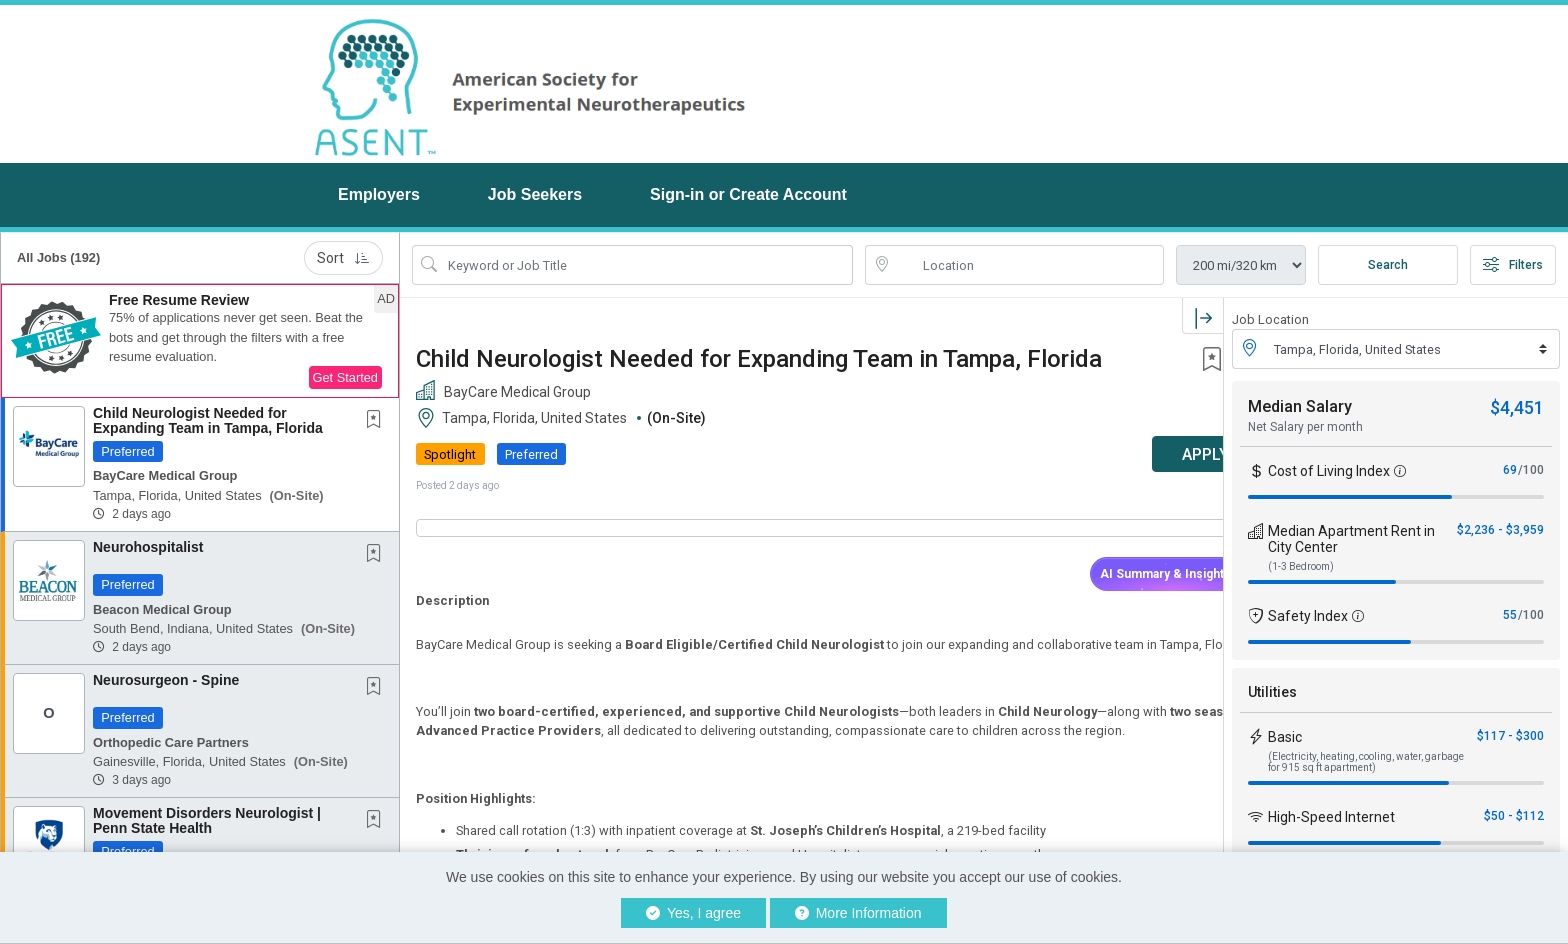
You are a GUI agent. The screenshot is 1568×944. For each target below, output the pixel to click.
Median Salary (1300, 406)
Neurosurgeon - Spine (166, 680)
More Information (858, 913)
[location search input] (1028, 265)
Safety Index (1308, 616)
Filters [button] (1513, 265)
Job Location (1270, 319)
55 (1510, 615)
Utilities (1272, 692)
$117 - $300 (1510, 736)
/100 (1531, 470)
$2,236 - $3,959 (1500, 530)
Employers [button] (379, 194)
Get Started (345, 377)
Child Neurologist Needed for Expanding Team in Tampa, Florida (208, 420)
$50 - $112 (1514, 816)
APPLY (1153, 454)
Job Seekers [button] (535, 194)
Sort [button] (343, 258)
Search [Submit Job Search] (1388, 265)
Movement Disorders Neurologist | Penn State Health (207, 820)
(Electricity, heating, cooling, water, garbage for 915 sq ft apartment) (1366, 762)
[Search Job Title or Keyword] (646, 265)
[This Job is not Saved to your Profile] (378, 421)
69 (1510, 470)
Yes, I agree (693, 913)
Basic (1285, 737)
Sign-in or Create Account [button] (748, 194)
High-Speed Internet (1331, 817)
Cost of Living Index (1329, 471)
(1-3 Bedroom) (1301, 566)
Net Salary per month (1305, 427)
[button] (200, 341)
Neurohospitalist (148, 547)
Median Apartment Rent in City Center (1351, 539)
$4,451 (1517, 407)
